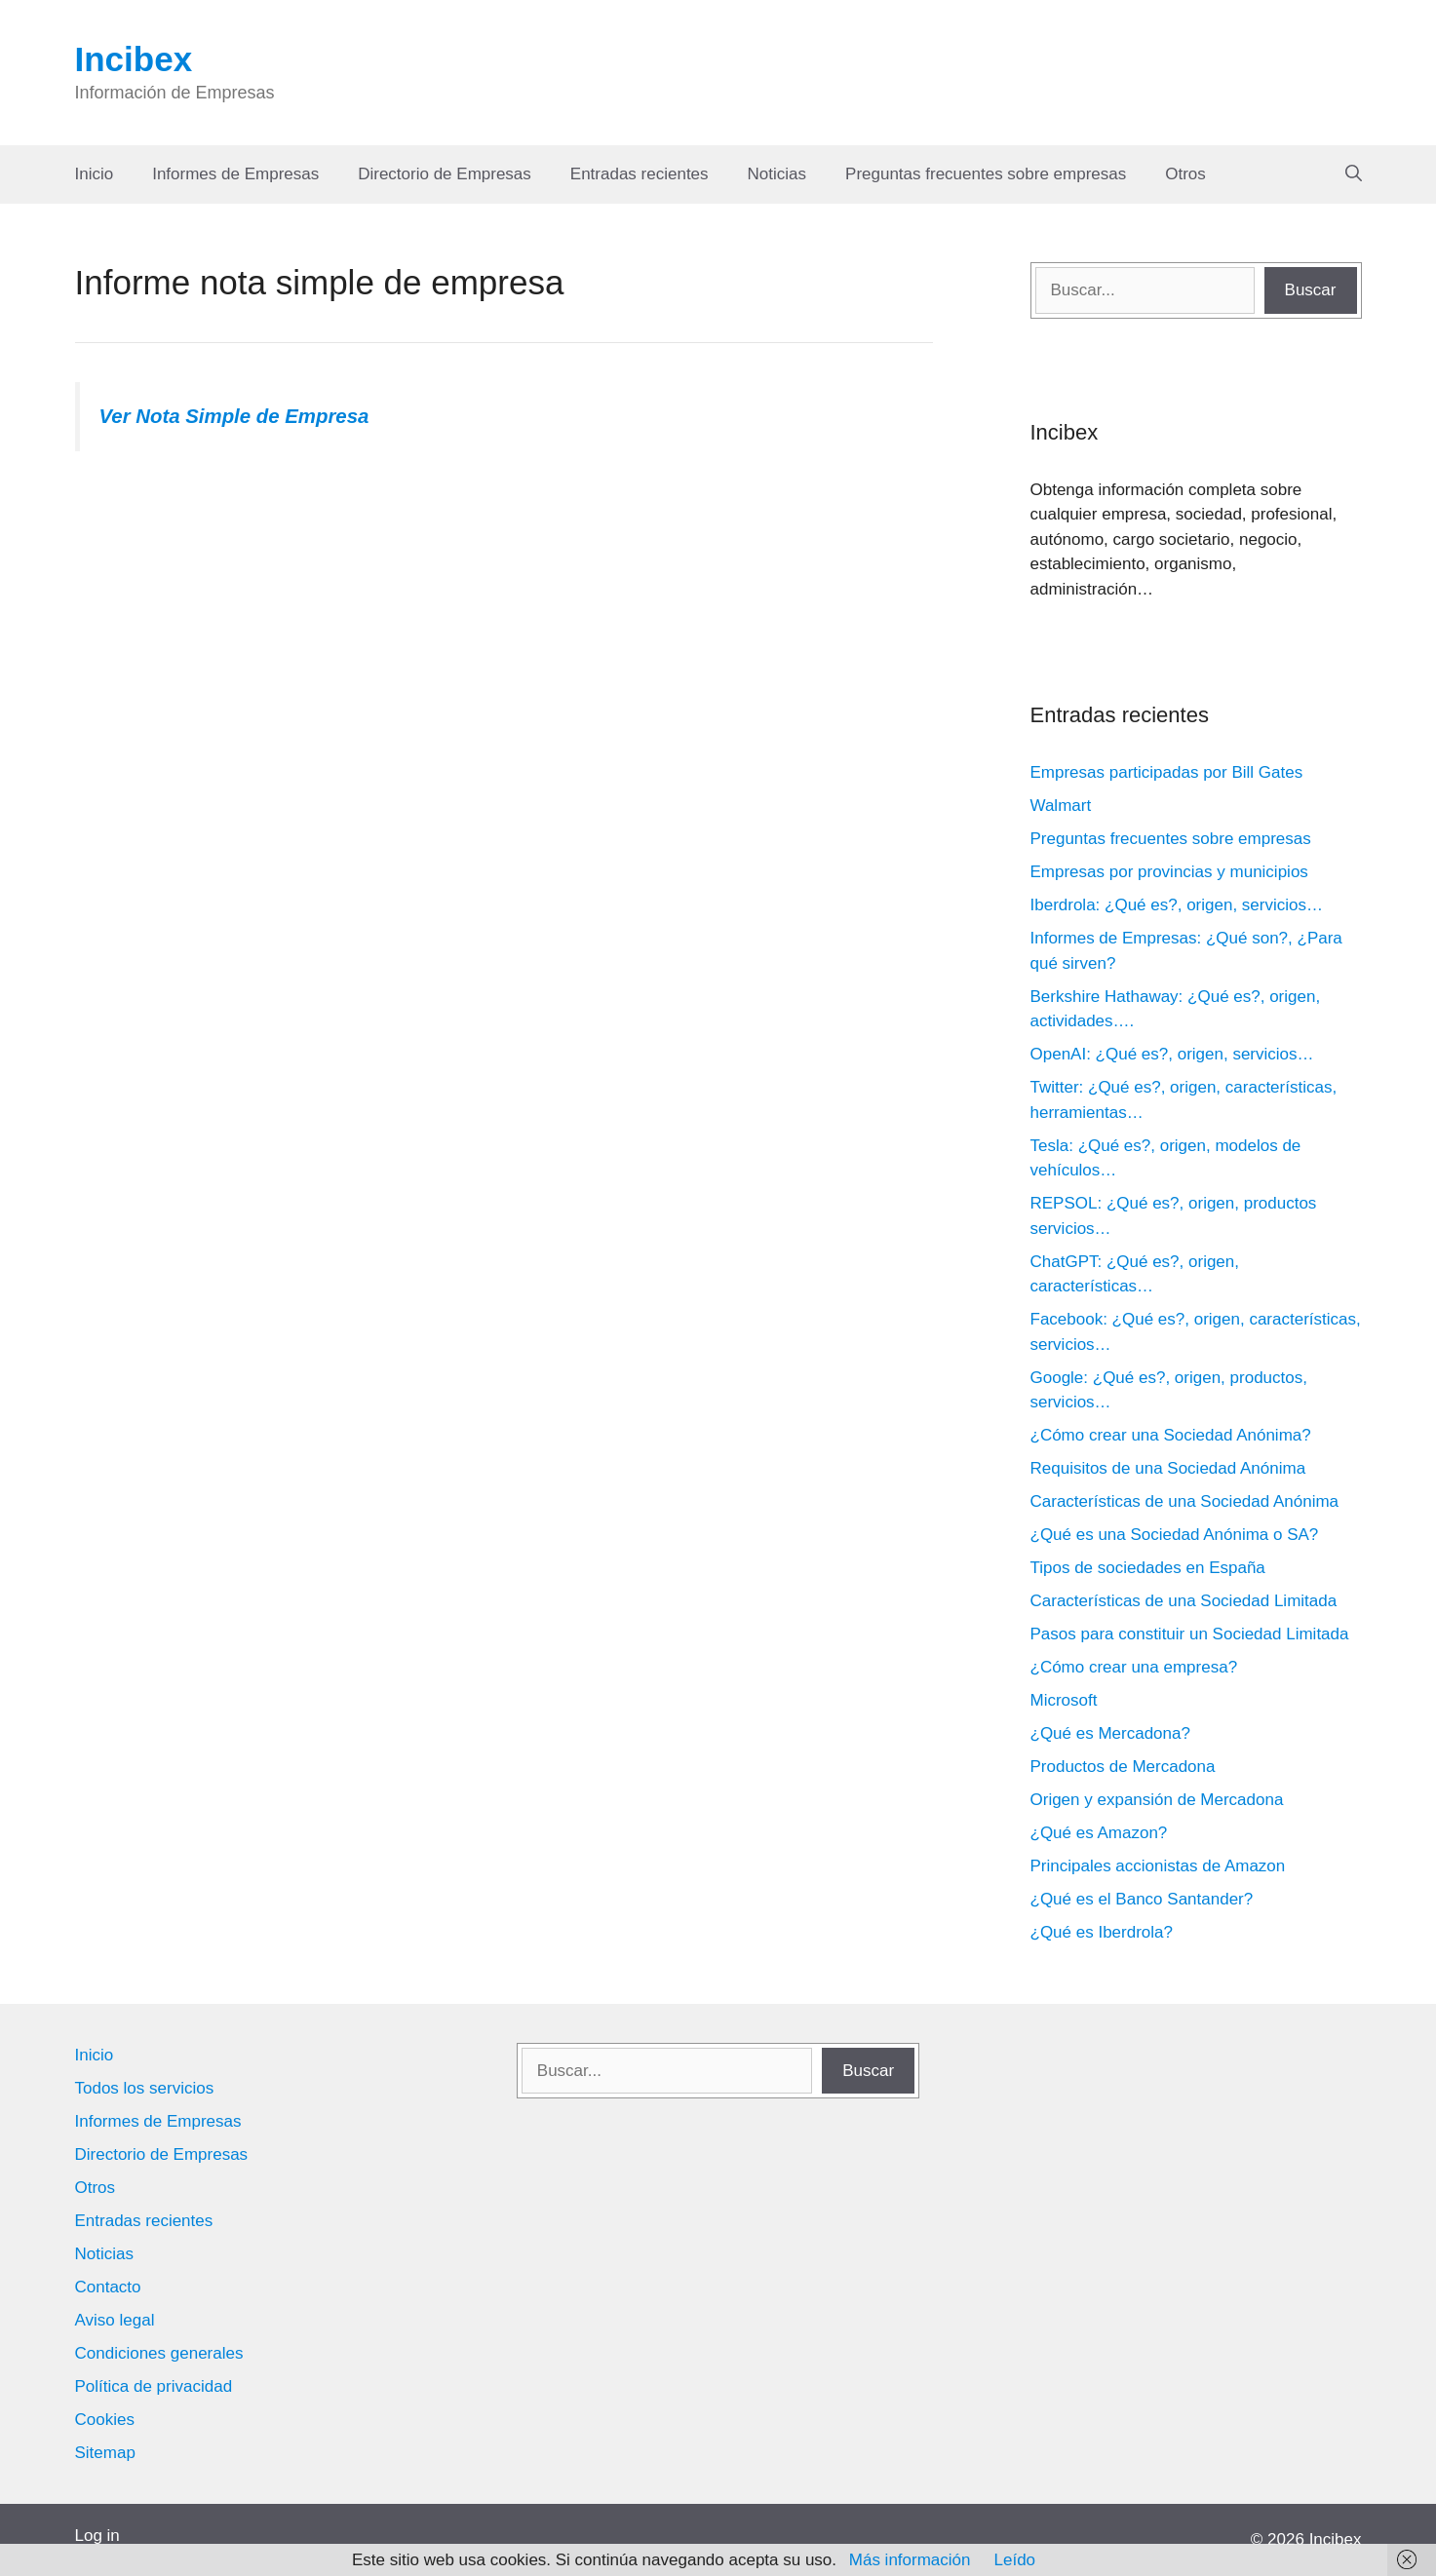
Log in (97, 2535)
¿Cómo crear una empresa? (1134, 1667)
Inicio (94, 174)
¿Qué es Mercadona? (1110, 1733)
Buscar (1311, 290)
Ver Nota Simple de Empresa (234, 416)
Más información (910, 2560)
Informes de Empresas (235, 174)
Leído (1015, 2560)
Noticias (777, 174)
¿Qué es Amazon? (1099, 1833)
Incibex (134, 59)
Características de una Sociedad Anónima (1184, 1501)
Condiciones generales (159, 2353)
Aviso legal (115, 2320)
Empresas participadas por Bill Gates (1166, 772)
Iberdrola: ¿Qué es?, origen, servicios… (1176, 905)
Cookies (105, 2419)
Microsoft (1064, 1700)
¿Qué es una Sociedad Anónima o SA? (1174, 1534)
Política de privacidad (154, 2386)
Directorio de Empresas (444, 174)
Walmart (1061, 805)
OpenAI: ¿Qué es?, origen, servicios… (1172, 1054)
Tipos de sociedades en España (1147, 1567)
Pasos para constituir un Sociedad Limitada (1189, 1634)
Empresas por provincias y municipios (1169, 872)
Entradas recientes (639, 174)
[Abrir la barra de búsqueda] (1353, 174)
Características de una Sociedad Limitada (1184, 1601)
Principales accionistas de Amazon (1158, 1866)
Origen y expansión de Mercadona (1157, 1799)
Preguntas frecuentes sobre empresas (985, 174)
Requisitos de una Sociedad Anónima (1168, 1468)
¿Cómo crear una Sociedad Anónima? (1170, 1435)
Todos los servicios (144, 2088)
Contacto (108, 2287)
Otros (1185, 174)
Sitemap (105, 2452)
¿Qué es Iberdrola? (1101, 1932)
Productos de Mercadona (1123, 1766)
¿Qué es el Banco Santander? (1142, 1899)
